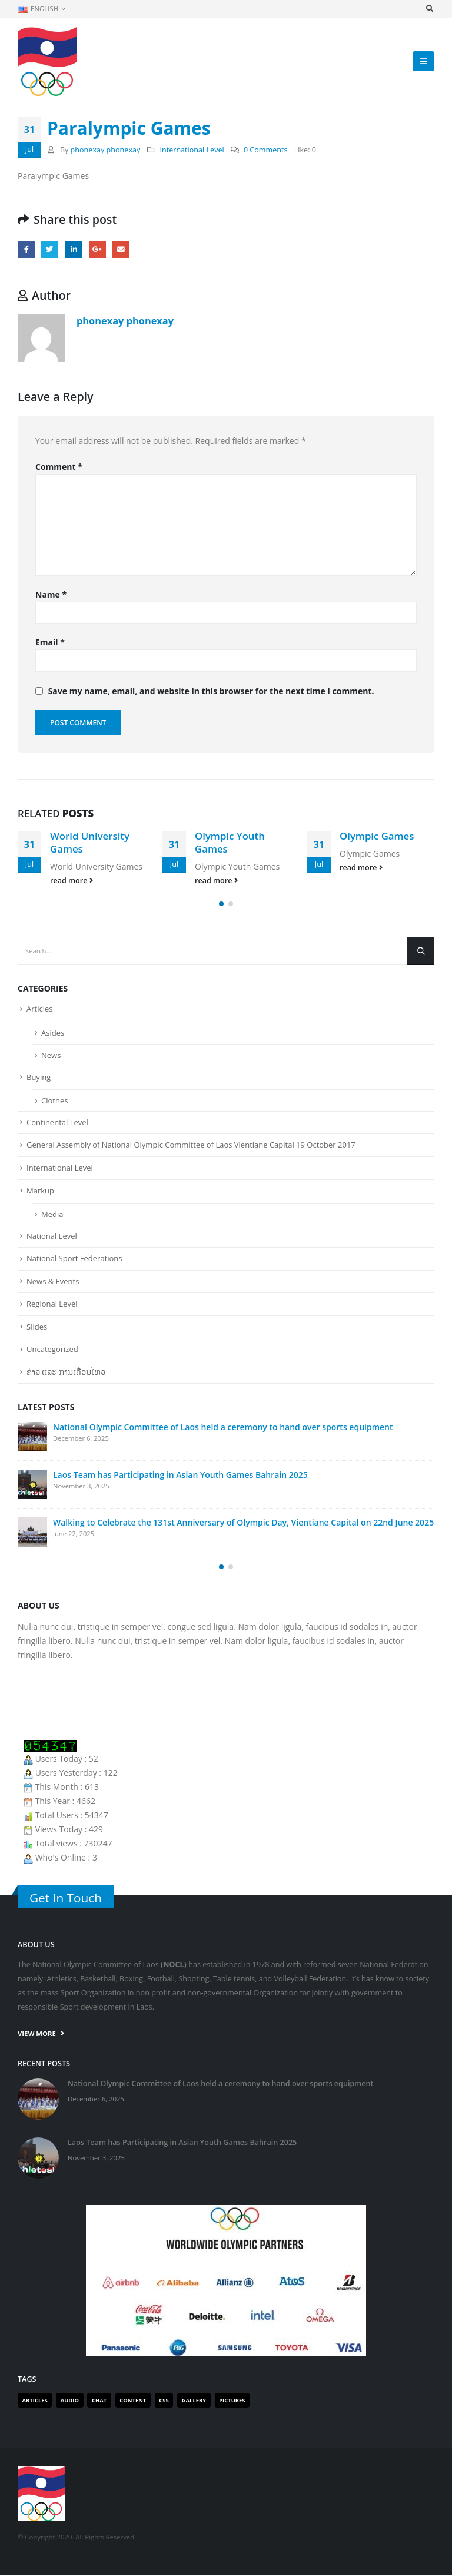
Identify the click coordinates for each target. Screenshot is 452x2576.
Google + (97, 249)
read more (71, 881)
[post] (32, 1438)
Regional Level (52, 1304)
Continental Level (57, 1123)
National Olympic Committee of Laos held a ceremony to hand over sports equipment (223, 1428)
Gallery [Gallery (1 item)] (194, 2401)
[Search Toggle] (429, 9)
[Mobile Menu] (423, 61)
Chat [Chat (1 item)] (99, 2401)
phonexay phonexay (106, 150)
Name (51, 594)
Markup (40, 1191)
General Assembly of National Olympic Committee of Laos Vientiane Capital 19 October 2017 (190, 1146)
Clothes (54, 1101)
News (51, 1056)
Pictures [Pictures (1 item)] (232, 2401)
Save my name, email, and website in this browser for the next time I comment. (211, 691)
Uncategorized (52, 1350)
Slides (36, 1327)
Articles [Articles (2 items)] (35, 2401)
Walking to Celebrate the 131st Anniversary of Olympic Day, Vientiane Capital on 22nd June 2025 (243, 1523)
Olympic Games (377, 836)
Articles (39, 1009)
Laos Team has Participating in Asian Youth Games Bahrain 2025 (180, 1475)
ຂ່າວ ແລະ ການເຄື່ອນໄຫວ (65, 1372)
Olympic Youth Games (230, 842)
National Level (51, 1236)
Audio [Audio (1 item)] (70, 2401)
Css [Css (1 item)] (163, 2401)
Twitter (49, 249)
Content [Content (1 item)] (132, 2401)
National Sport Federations (74, 1259)
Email (120, 249)
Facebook (26, 249)
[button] (221, 905)
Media (52, 1215)
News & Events (52, 1282)
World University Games (89, 842)
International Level (191, 150)
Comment (58, 466)
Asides (52, 1034)
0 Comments (266, 150)
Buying (38, 1078)
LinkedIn (73, 249)
